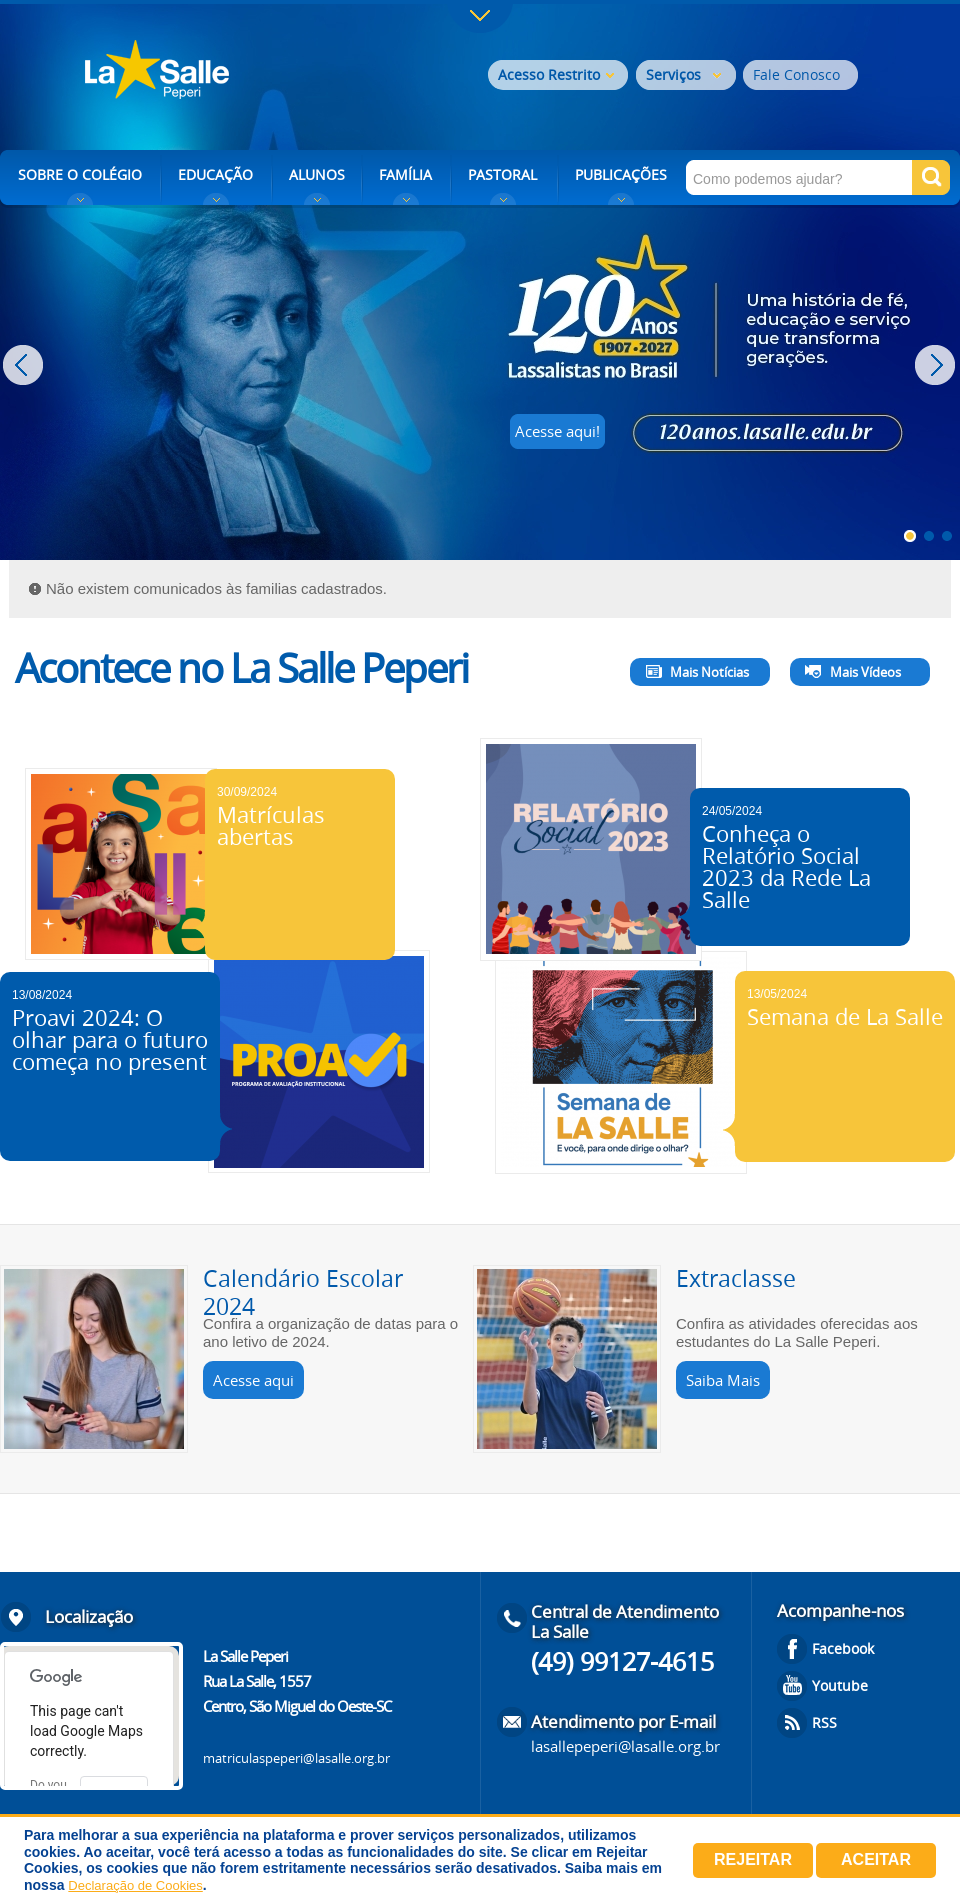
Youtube (840, 1685)
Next (937, 365)
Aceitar (876, 1859)
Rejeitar (753, 1859)
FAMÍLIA (405, 174)
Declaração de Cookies (135, 1885)
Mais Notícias (709, 672)
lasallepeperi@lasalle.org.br (625, 1746)
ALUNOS (317, 174)
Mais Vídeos (865, 672)
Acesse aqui (253, 1380)
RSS (824, 1722)
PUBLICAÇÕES (621, 174)
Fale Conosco (796, 74)
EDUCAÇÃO (215, 174)
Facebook (843, 1648)
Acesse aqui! (557, 431)
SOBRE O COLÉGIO (80, 174)
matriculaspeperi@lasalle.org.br (296, 1758)
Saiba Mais (723, 1380)
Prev (25, 365)
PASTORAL (502, 174)
